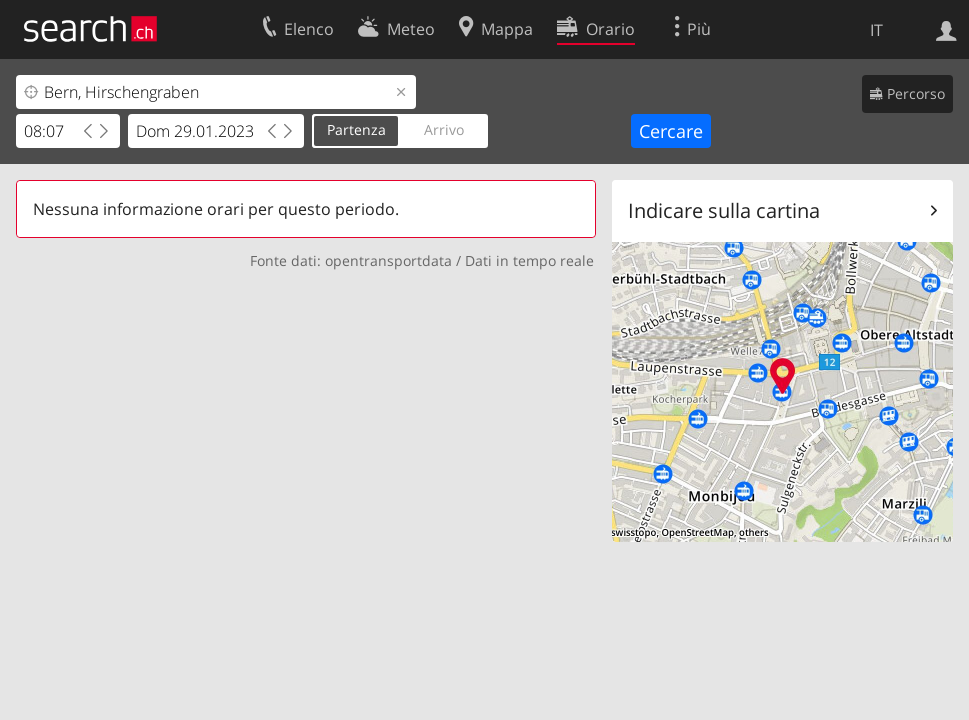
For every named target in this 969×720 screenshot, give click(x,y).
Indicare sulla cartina (724, 210)
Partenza (356, 129)
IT (876, 30)
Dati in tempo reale (529, 260)
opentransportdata (388, 260)
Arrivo (444, 129)
